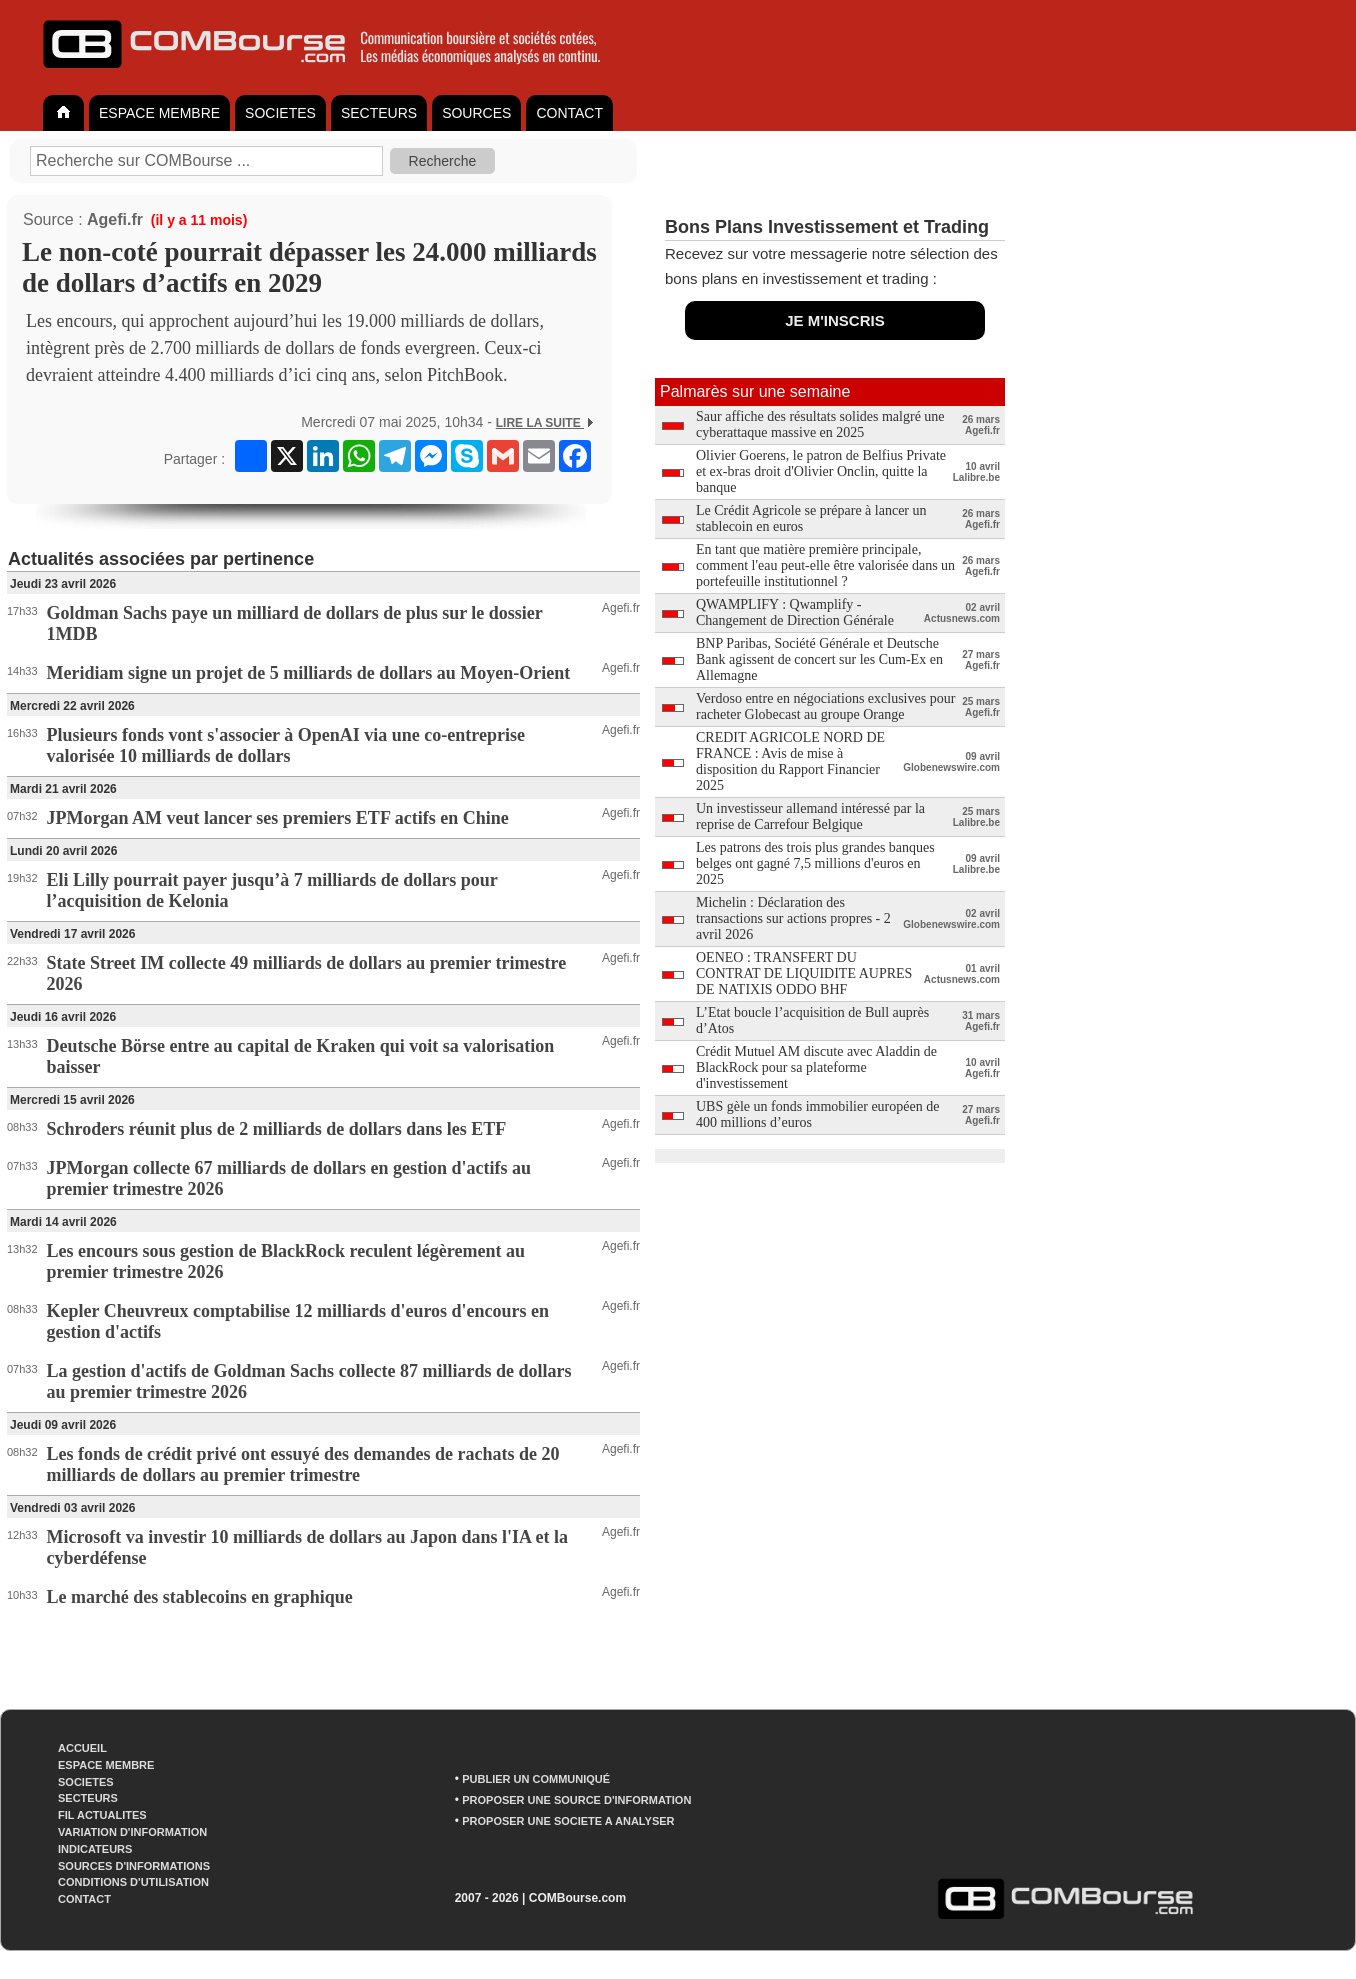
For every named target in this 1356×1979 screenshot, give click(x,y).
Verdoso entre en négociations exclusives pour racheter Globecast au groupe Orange (825, 706)
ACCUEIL (82, 1748)
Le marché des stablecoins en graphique (200, 1597)
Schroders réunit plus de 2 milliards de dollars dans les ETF (277, 1129)
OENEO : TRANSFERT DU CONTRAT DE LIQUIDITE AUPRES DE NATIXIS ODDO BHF (804, 973)
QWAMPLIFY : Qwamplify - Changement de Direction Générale (795, 612)
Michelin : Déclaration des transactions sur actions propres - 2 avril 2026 (793, 918)
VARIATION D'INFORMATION (132, 1832)
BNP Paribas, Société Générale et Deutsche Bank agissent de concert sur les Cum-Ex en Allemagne (819, 659)
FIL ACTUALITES (102, 1815)
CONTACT (569, 113)
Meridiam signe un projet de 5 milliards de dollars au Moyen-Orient (309, 673)
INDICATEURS (95, 1849)
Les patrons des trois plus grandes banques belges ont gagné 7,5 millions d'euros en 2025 (815, 863)
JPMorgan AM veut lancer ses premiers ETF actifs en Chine (278, 818)
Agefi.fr (115, 219)
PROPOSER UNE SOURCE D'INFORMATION (576, 1800)
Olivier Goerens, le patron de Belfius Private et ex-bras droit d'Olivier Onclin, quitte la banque (821, 471)
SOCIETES (280, 113)
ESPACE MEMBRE (159, 113)
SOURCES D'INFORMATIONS (134, 1866)
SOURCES (476, 113)
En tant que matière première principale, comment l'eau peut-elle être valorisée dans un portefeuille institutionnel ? (825, 565)
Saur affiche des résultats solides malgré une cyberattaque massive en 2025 (820, 424)
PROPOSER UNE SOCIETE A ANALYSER (568, 1821)
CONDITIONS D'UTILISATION (133, 1882)
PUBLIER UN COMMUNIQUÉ (536, 1779)
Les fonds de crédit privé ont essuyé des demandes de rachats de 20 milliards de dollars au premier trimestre (303, 1464)
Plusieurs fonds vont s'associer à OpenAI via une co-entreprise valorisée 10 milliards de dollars (286, 745)
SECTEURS (379, 113)
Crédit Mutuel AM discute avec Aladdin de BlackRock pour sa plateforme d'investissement (816, 1067)
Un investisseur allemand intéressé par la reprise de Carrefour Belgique (810, 816)
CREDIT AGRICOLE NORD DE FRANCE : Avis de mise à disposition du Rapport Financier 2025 (790, 761)
